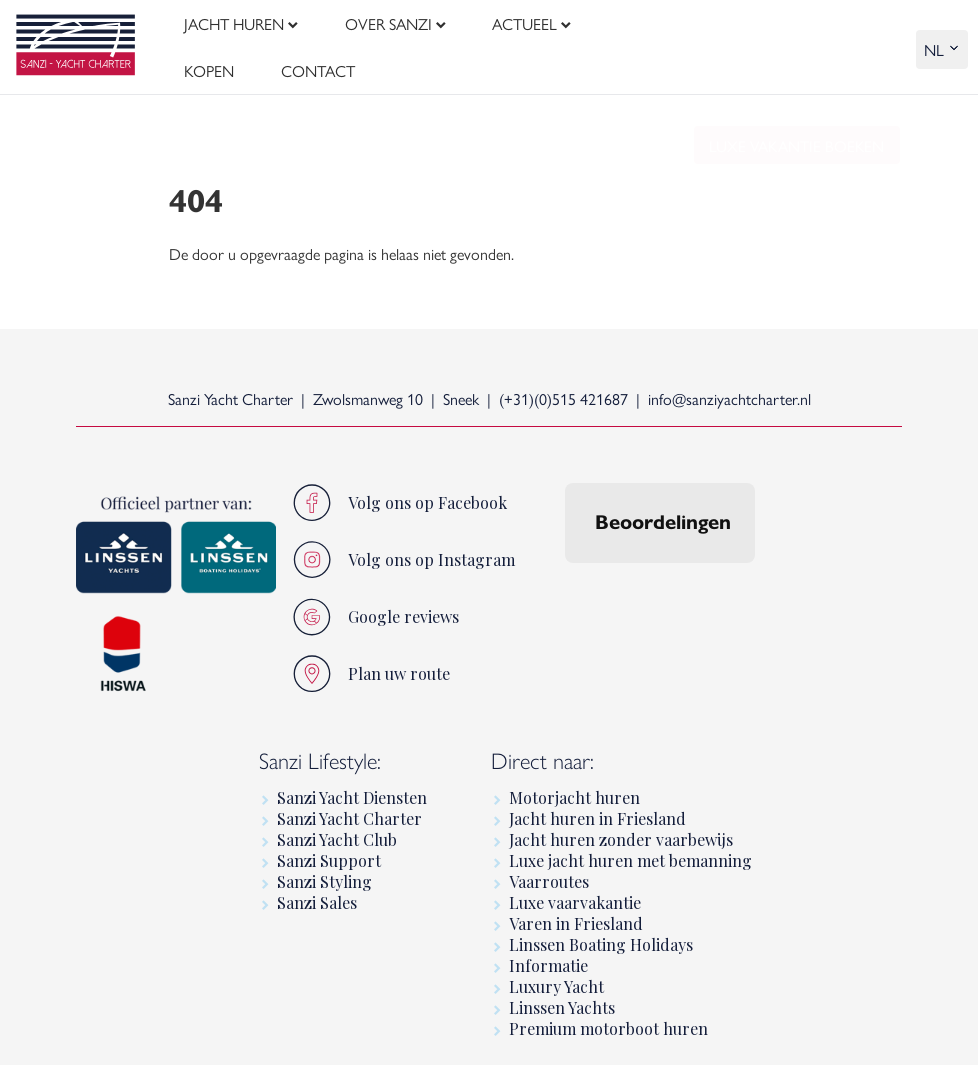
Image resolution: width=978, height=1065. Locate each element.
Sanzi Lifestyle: (320, 745)
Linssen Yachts (562, 993)
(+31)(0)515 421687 (563, 384)
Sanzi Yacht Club (337, 825)
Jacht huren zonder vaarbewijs (621, 825)
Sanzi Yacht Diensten (352, 783)
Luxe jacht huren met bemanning (630, 846)
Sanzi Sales (317, 888)
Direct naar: (542, 745)
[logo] (75, 40)
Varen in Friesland (576, 909)
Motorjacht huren (574, 783)
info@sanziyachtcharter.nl (729, 384)
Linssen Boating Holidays (601, 930)
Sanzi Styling (324, 867)
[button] (565, 569)
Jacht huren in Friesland (597, 804)
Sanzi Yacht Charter (349, 804)
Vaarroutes (549, 867)
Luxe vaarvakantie (575, 888)
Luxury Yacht (556, 972)
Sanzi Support (329, 846)
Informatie (548, 951)
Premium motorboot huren (608, 1014)
